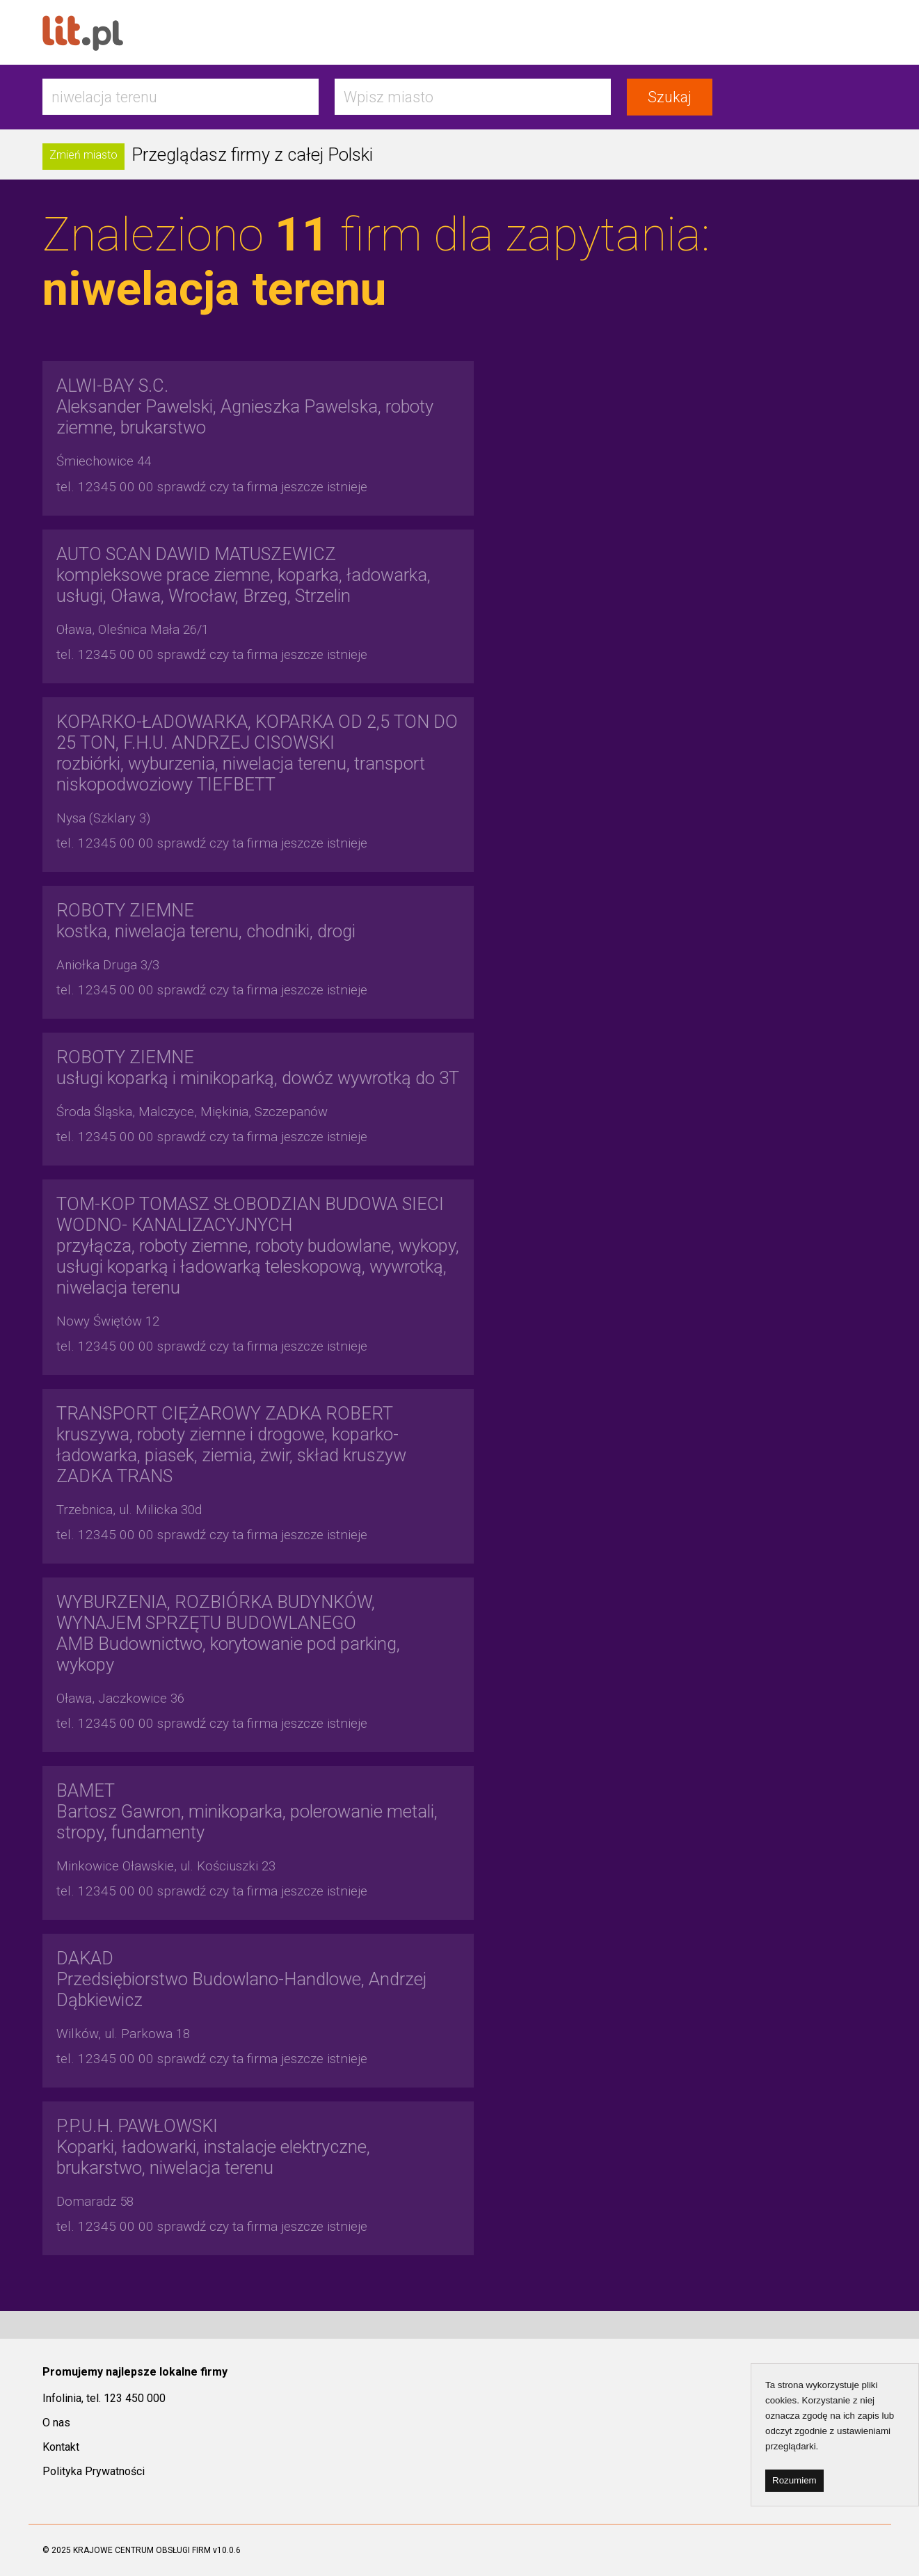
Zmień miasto (83, 154)
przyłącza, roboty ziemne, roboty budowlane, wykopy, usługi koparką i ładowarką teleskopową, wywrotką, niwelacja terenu (257, 1245)
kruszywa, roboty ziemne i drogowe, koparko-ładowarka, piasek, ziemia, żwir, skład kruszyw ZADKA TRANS (231, 1444)
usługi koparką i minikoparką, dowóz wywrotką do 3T (257, 1067)
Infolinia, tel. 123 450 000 (104, 2398)
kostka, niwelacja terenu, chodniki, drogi (205, 920)
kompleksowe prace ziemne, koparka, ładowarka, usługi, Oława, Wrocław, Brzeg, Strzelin (243, 574)
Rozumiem (794, 2480)
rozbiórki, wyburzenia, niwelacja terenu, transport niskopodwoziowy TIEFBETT (257, 753)
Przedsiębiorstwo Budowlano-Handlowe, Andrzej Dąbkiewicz (241, 1979)
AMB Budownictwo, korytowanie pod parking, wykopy (228, 1633)
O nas (56, 2422)
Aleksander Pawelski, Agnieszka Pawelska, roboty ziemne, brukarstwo (244, 406)
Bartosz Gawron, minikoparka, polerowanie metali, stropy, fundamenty (247, 1811)
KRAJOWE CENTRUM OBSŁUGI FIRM (142, 2550)
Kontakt (60, 2447)
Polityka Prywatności (93, 2471)
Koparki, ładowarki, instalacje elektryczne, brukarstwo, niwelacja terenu (213, 2146)
